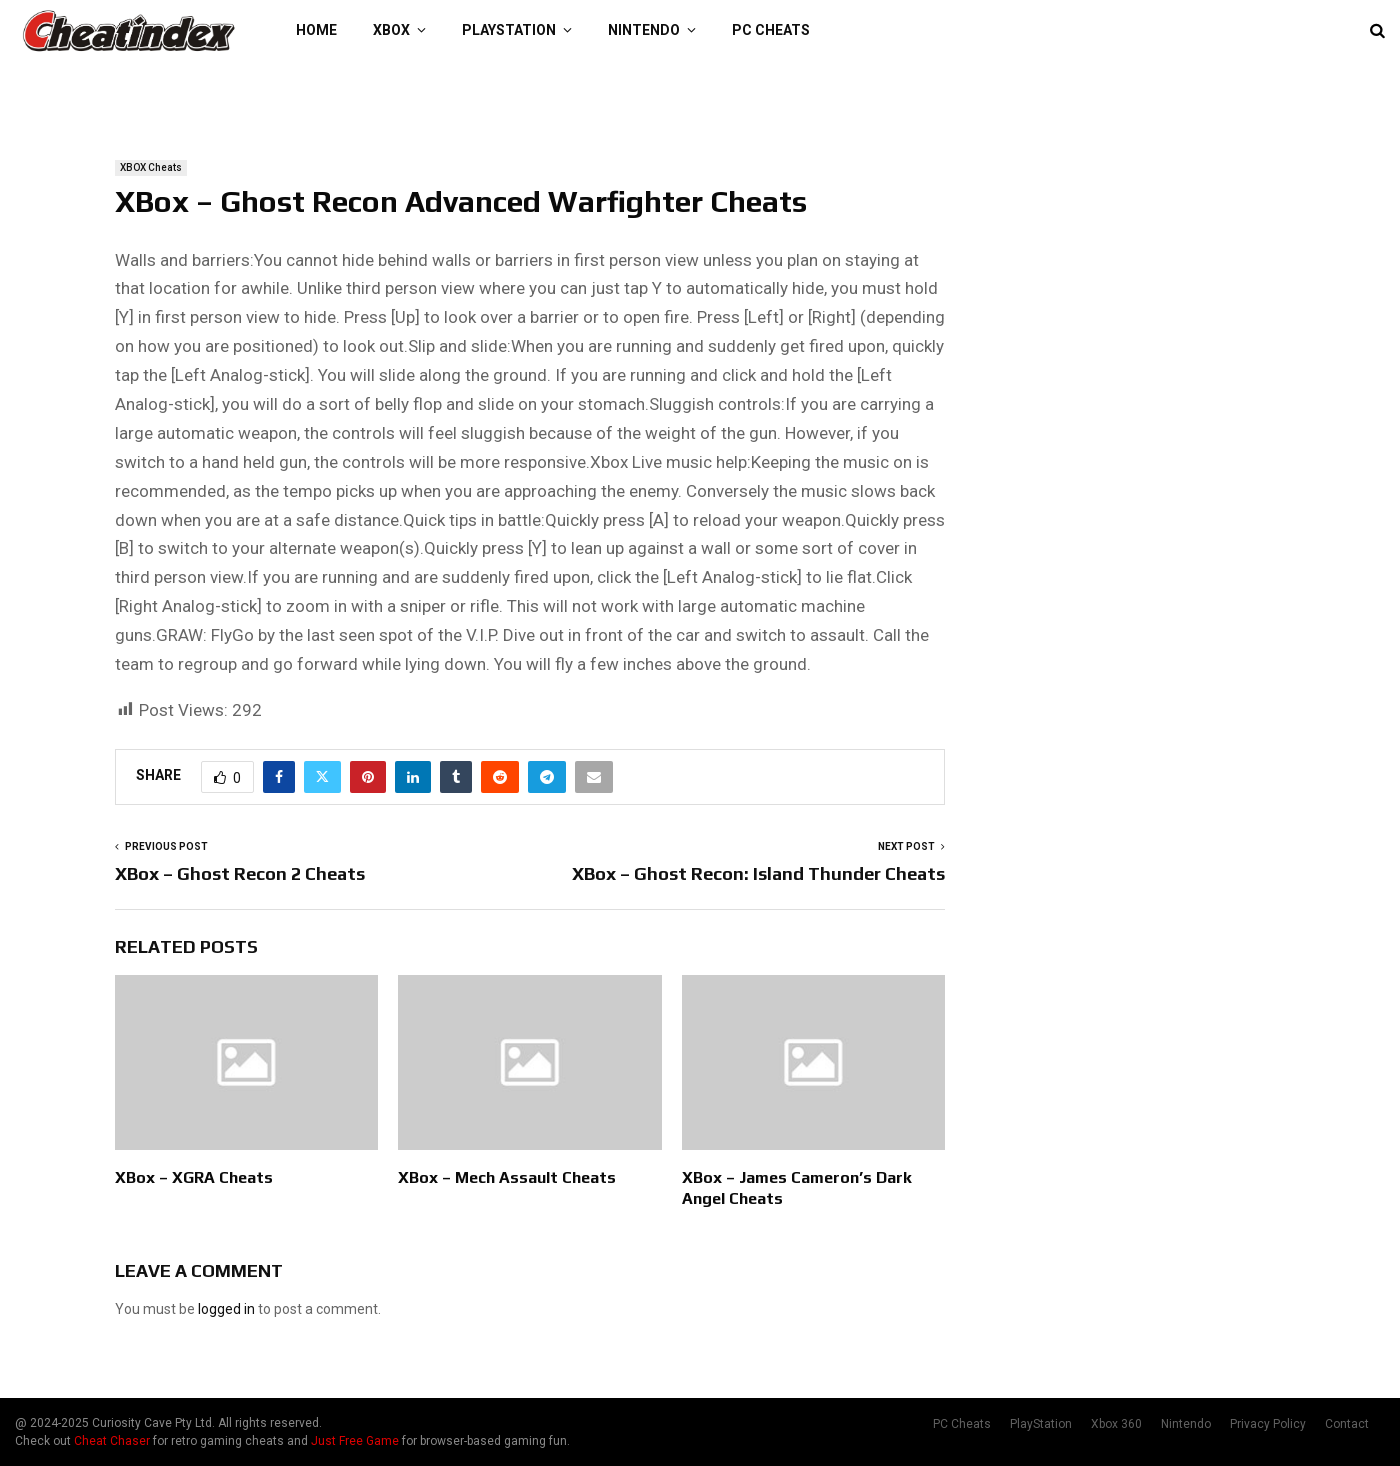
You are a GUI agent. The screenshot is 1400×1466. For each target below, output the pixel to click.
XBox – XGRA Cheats (194, 1177)
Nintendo (644, 30)
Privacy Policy (1268, 1424)
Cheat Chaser (112, 1441)
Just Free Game (355, 1441)
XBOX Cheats (151, 167)
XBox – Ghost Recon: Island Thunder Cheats (758, 873)
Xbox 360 (1116, 1424)
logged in (226, 1309)
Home (316, 30)
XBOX (391, 30)
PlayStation (509, 30)
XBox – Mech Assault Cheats (507, 1177)
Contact (1347, 1424)
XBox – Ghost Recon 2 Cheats (240, 873)
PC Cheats (771, 30)
